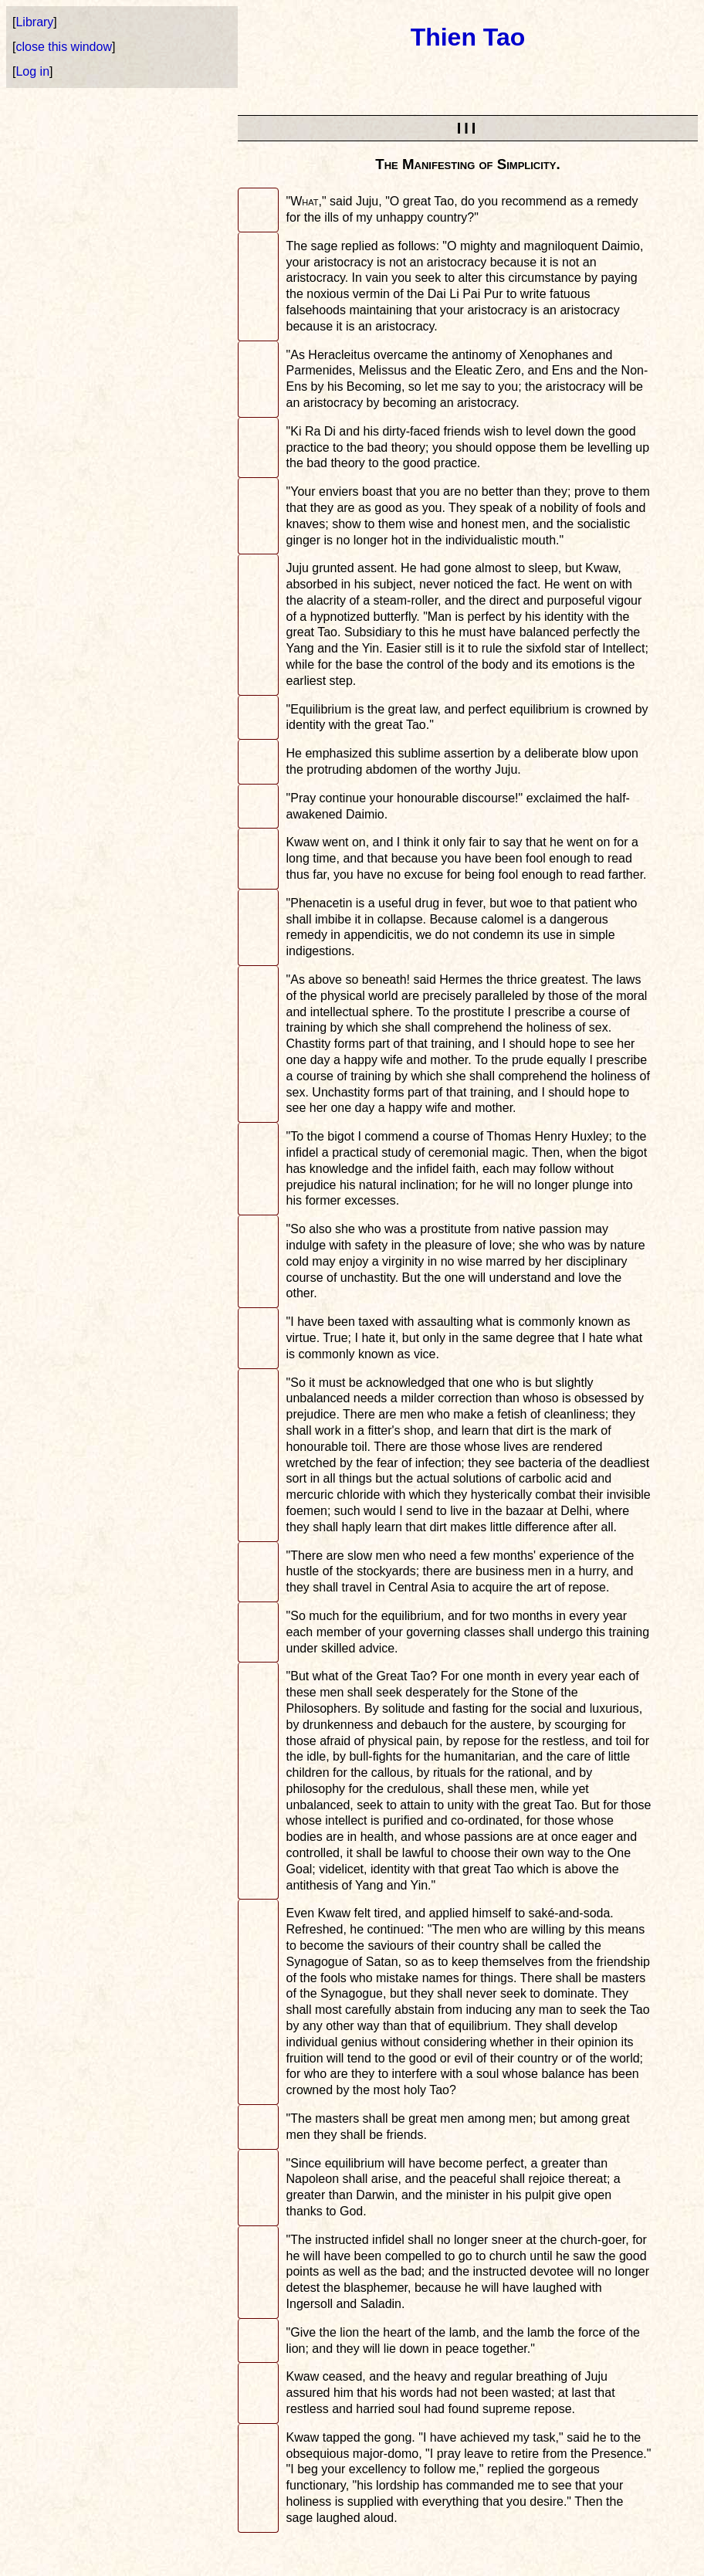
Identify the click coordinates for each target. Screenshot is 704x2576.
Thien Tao (468, 37)
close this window (63, 46)
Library (34, 22)
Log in (32, 71)
